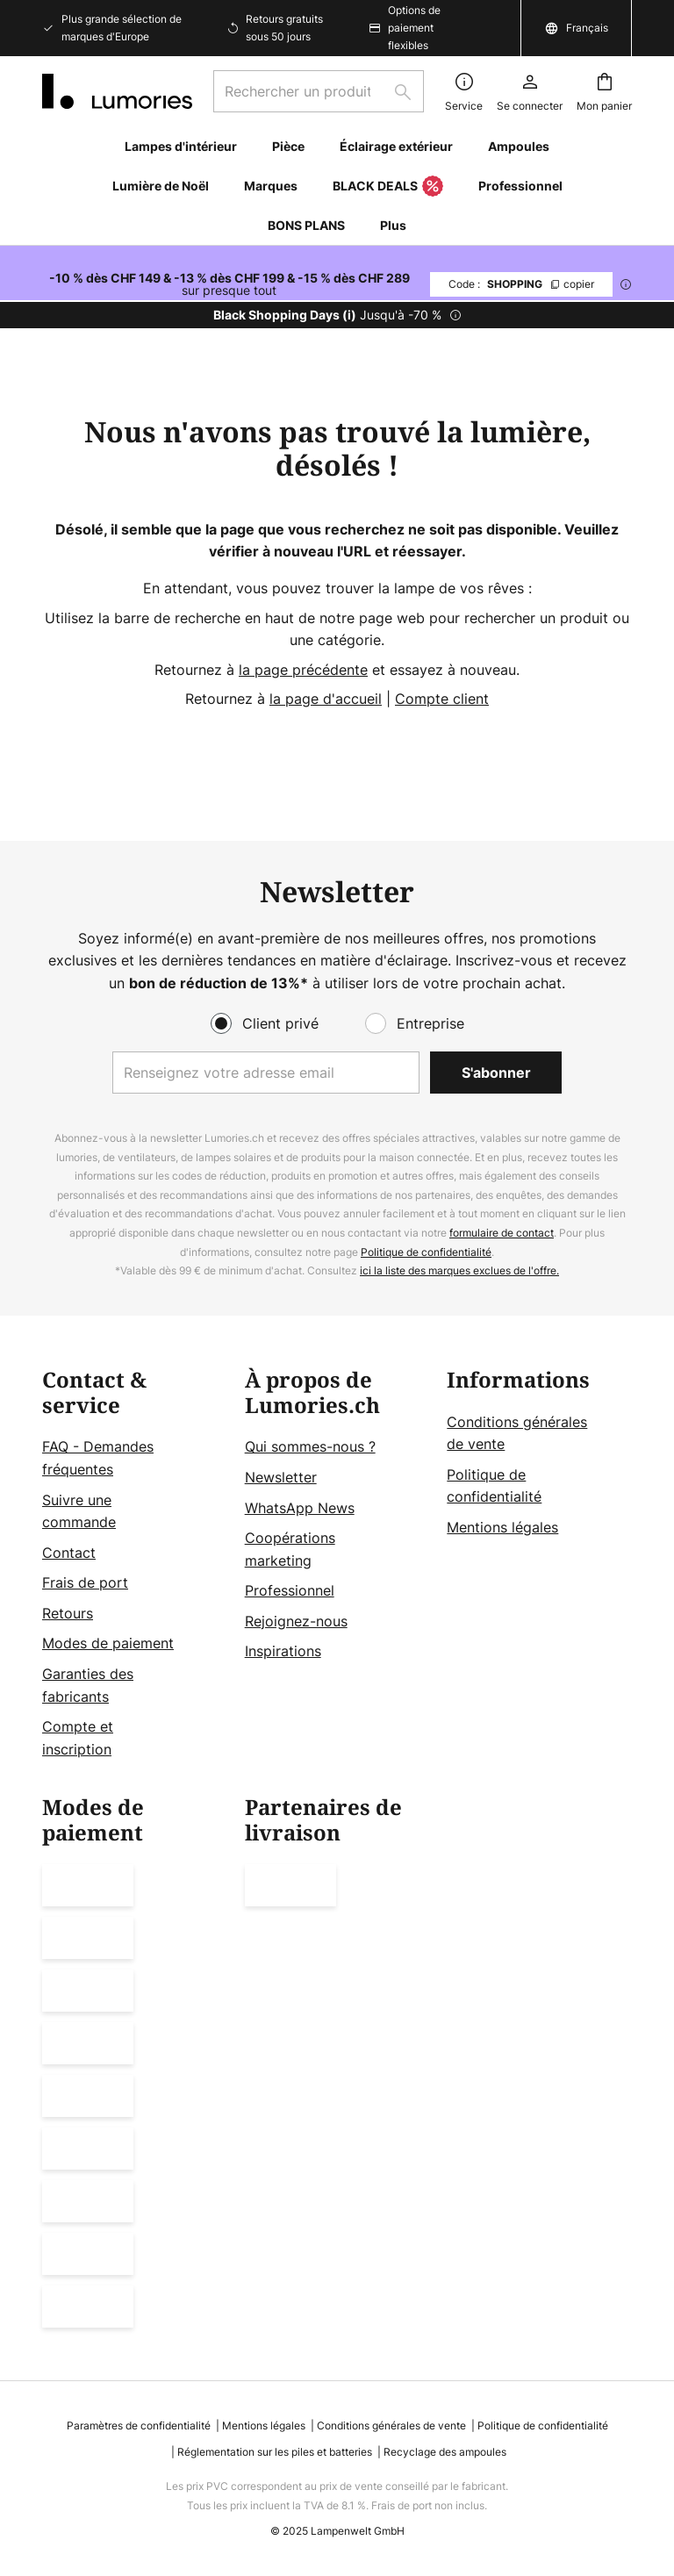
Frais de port (85, 1582)
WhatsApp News (300, 1508)
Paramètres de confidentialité (139, 2425)
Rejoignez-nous (296, 1621)
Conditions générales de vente (391, 2425)
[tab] (134, 1565)
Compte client (442, 698)
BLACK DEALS (388, 187)
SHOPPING (521, 283)
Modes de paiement (108, 1643)
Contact (69, 1552)
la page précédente (303, 669)
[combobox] (318, 91)
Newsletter (281, 1477)
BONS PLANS (306, 225)
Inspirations (283, 1651)
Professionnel (289, 1590)
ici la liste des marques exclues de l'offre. (459, 1270)
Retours (67, 1613)
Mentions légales (502, 1527)
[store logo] (117, 91)
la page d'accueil (325, 698)
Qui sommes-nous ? (310, 1446)
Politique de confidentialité (426, 1252)
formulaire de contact (501, 1232)
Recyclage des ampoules (445, 2451)
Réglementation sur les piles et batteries (274, 2451)
